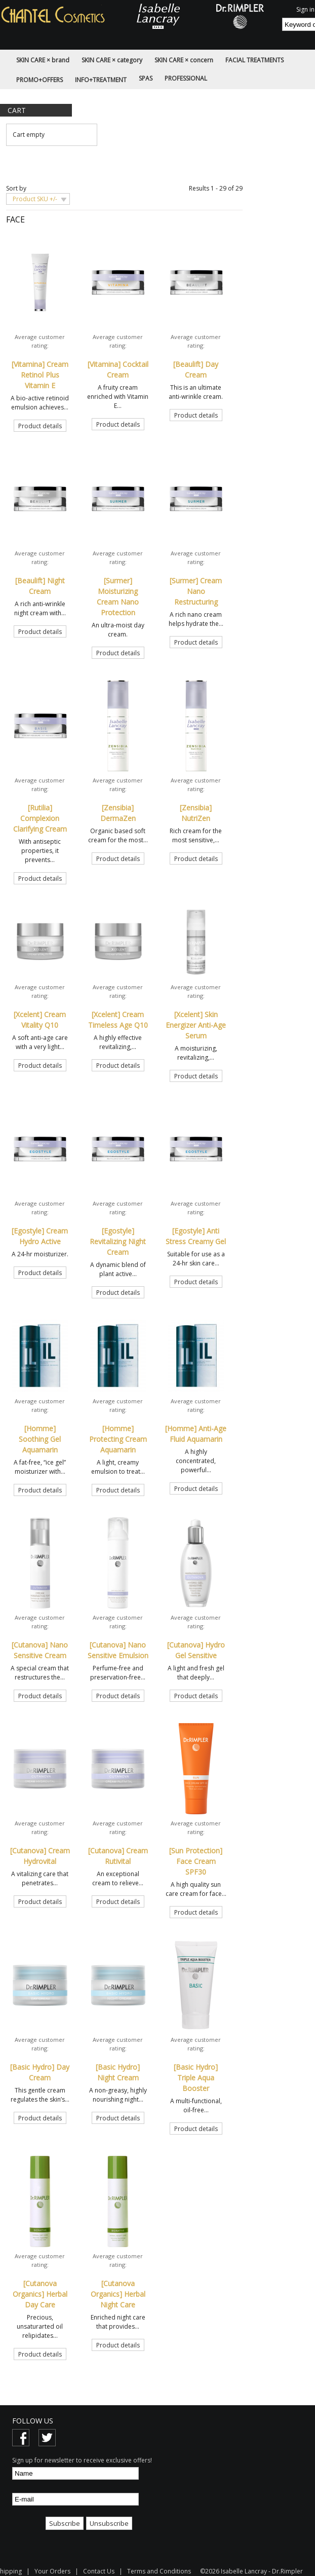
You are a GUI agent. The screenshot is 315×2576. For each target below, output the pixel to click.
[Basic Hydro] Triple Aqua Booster (196, 2077)
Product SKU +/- (35, 199)
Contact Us (98, 2571)
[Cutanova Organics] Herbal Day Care (40, 2294)
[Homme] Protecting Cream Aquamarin (118, 1439)
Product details (40, 426)
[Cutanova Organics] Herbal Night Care (118, 2294)
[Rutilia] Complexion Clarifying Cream (40, 818)
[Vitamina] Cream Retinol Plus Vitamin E (40, 374)
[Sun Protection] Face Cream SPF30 (195, 1861)
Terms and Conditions (159, 2571)
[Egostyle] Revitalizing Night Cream (118, 1241)
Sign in (305, 9)
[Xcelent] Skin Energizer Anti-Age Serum (196, 1025)
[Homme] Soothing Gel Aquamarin (40, 1439)
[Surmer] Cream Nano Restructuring (196, 591)
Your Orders (52, 2571)
